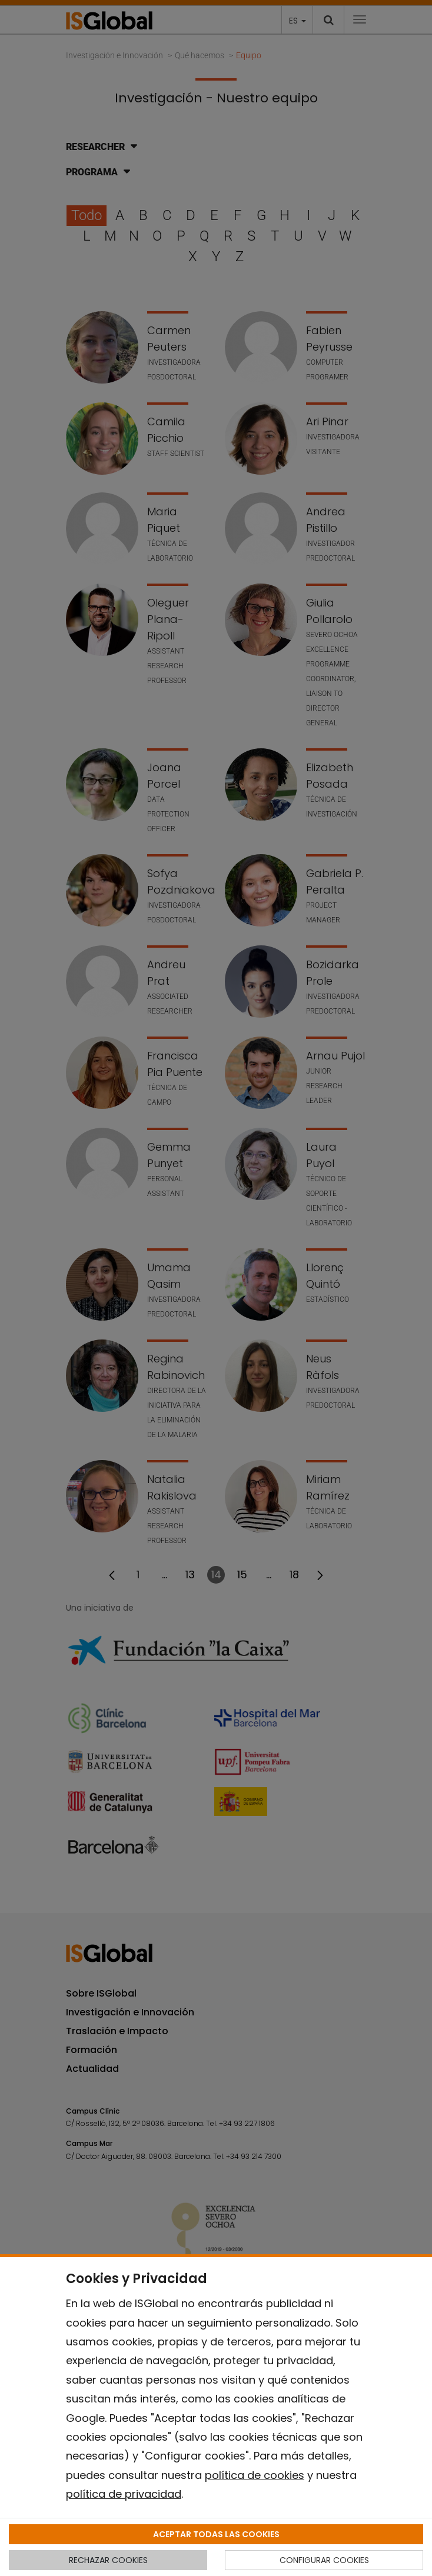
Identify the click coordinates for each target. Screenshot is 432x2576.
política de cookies (254, 2475)
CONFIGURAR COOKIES (324, 2560)
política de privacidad (123, 2494)
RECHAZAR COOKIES (108, 2560)
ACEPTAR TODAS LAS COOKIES (216, 2534)
